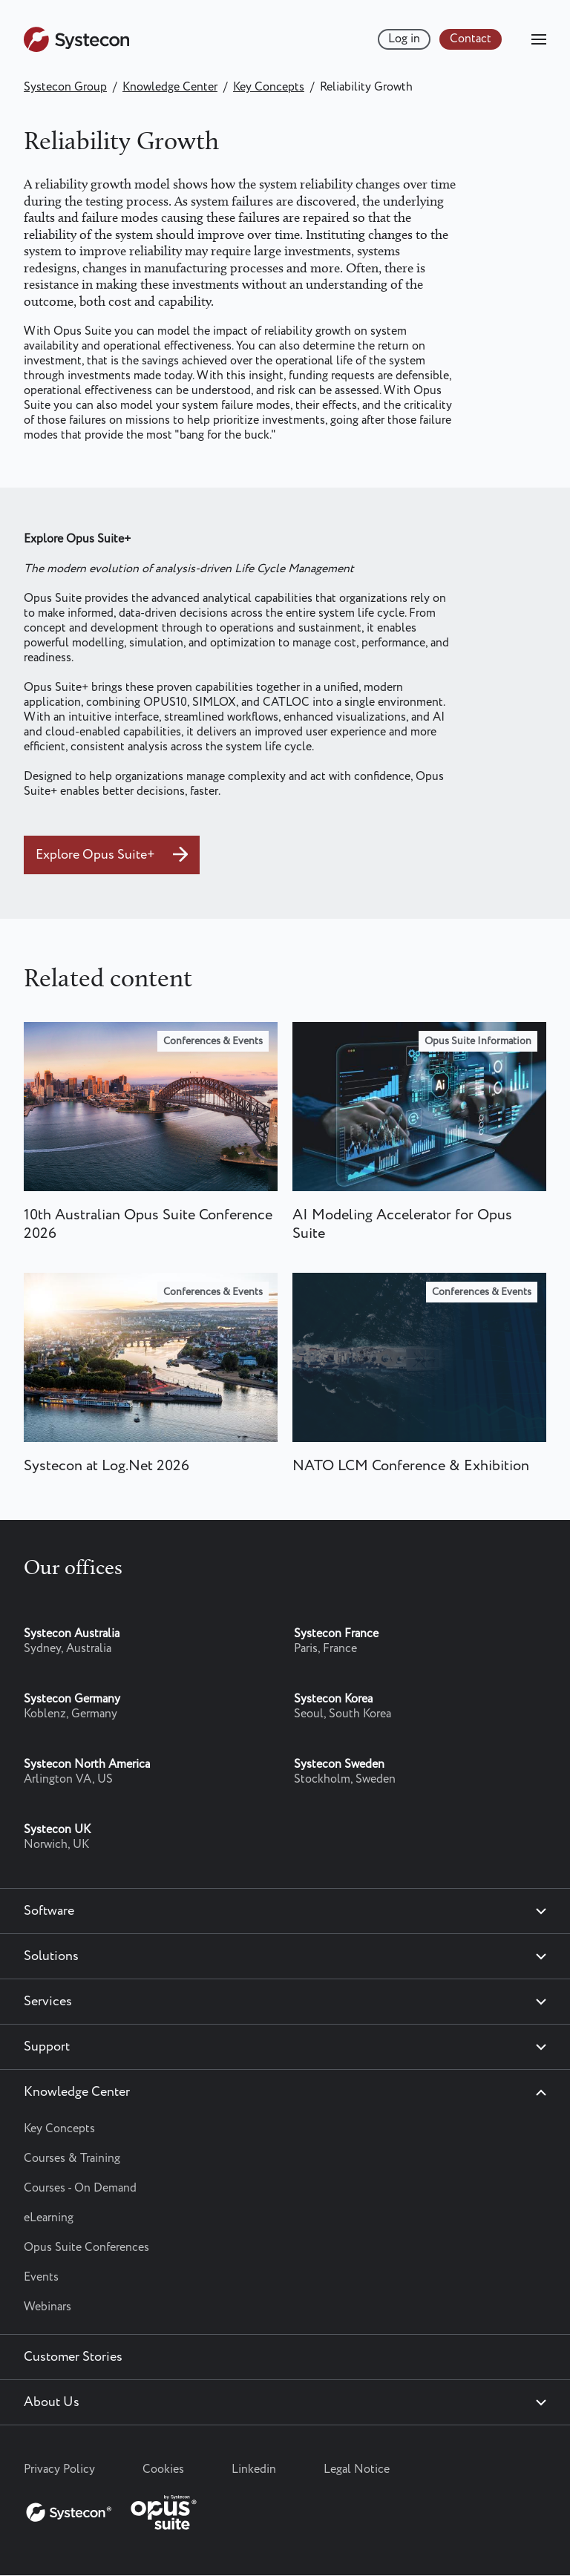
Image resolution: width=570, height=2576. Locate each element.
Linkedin (254, 2469)
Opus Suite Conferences (86, 2247)
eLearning (48, 2217)
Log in (404, 38)
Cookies (163, 2469)
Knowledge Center (169, 87)
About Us (51, 2402)
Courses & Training (72, 2158)
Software (49, 1911)
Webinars (47, 2307)
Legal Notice (357, 2469)
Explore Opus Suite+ (97, 855)
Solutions (51, 1956)
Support (47, 2046)
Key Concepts (268, 87)
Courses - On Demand (80, 2188)
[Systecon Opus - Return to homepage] (113, 2509)
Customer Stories (73, 2357)
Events (41, 2277)
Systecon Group (65, 87)
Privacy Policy (59, 2469)
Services (48, 2001)
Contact (470, 38)
